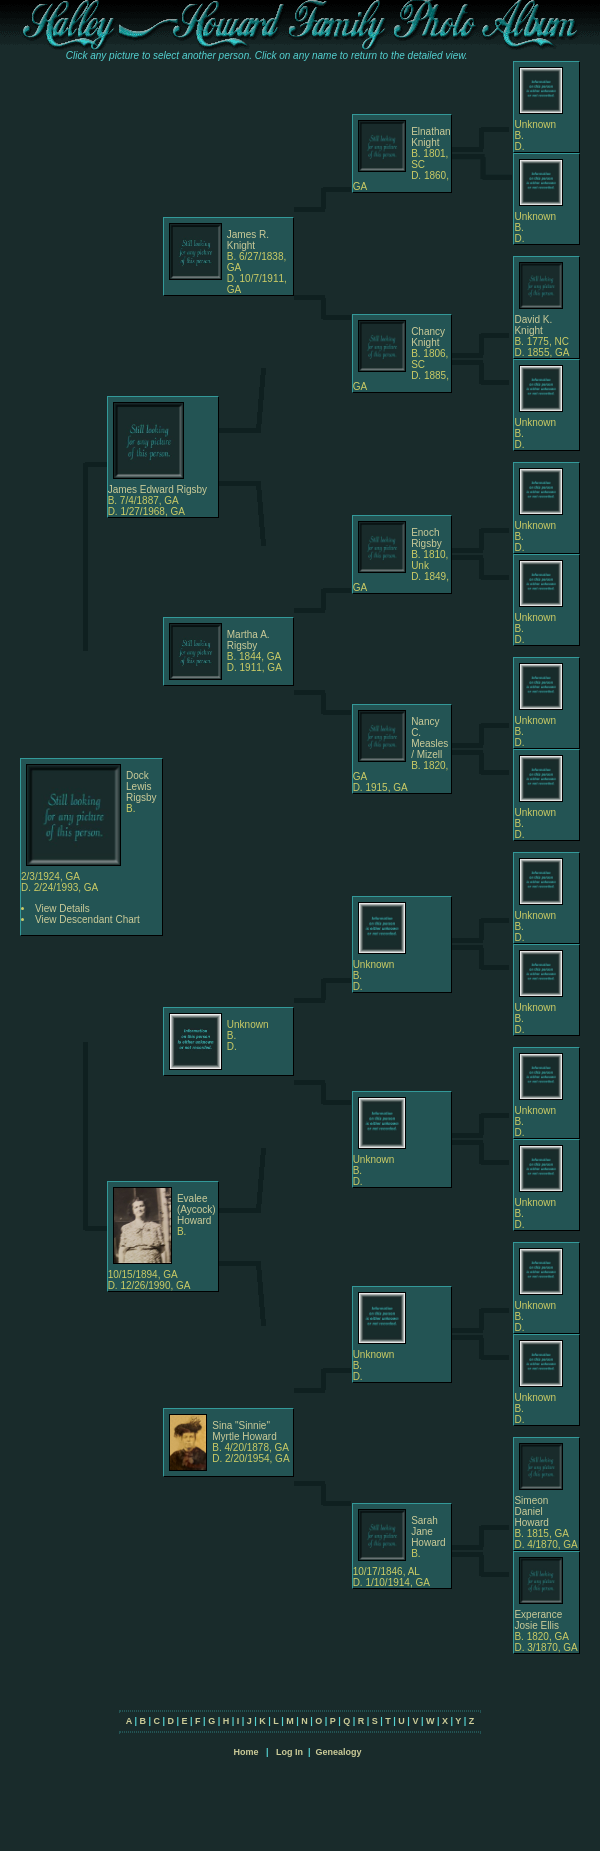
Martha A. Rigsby (248, 640)
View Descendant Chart (87, 919)
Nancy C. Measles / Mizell (429, 738)
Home (245, 1752)
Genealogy (339, 1752)
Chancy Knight (428, 337)
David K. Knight (533, 325)
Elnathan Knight (430, 137)
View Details (62, 908)
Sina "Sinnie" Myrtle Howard (244, 1431)
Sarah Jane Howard (428, 1531)
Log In (289, 1752)
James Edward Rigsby (157, 489)
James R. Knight (248, 240)
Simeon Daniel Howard (531, 1511)
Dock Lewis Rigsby (141, 786)
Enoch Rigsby (426, 538)
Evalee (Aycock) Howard (196, 1209)
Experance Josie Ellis (538, 1620)
